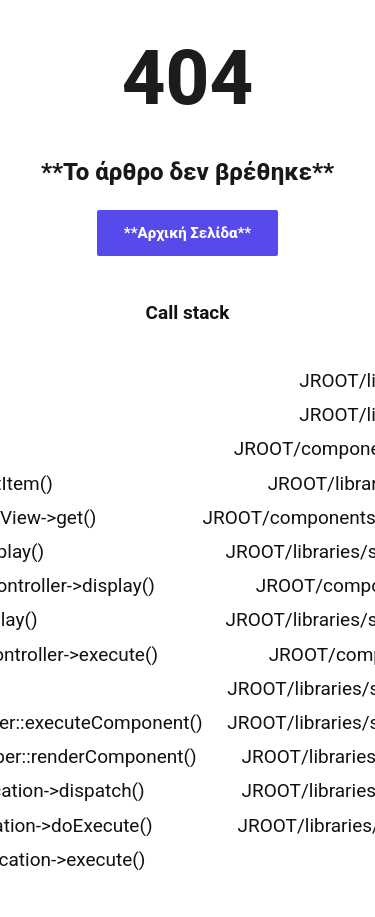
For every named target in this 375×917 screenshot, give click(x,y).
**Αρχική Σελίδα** (187, 233)
